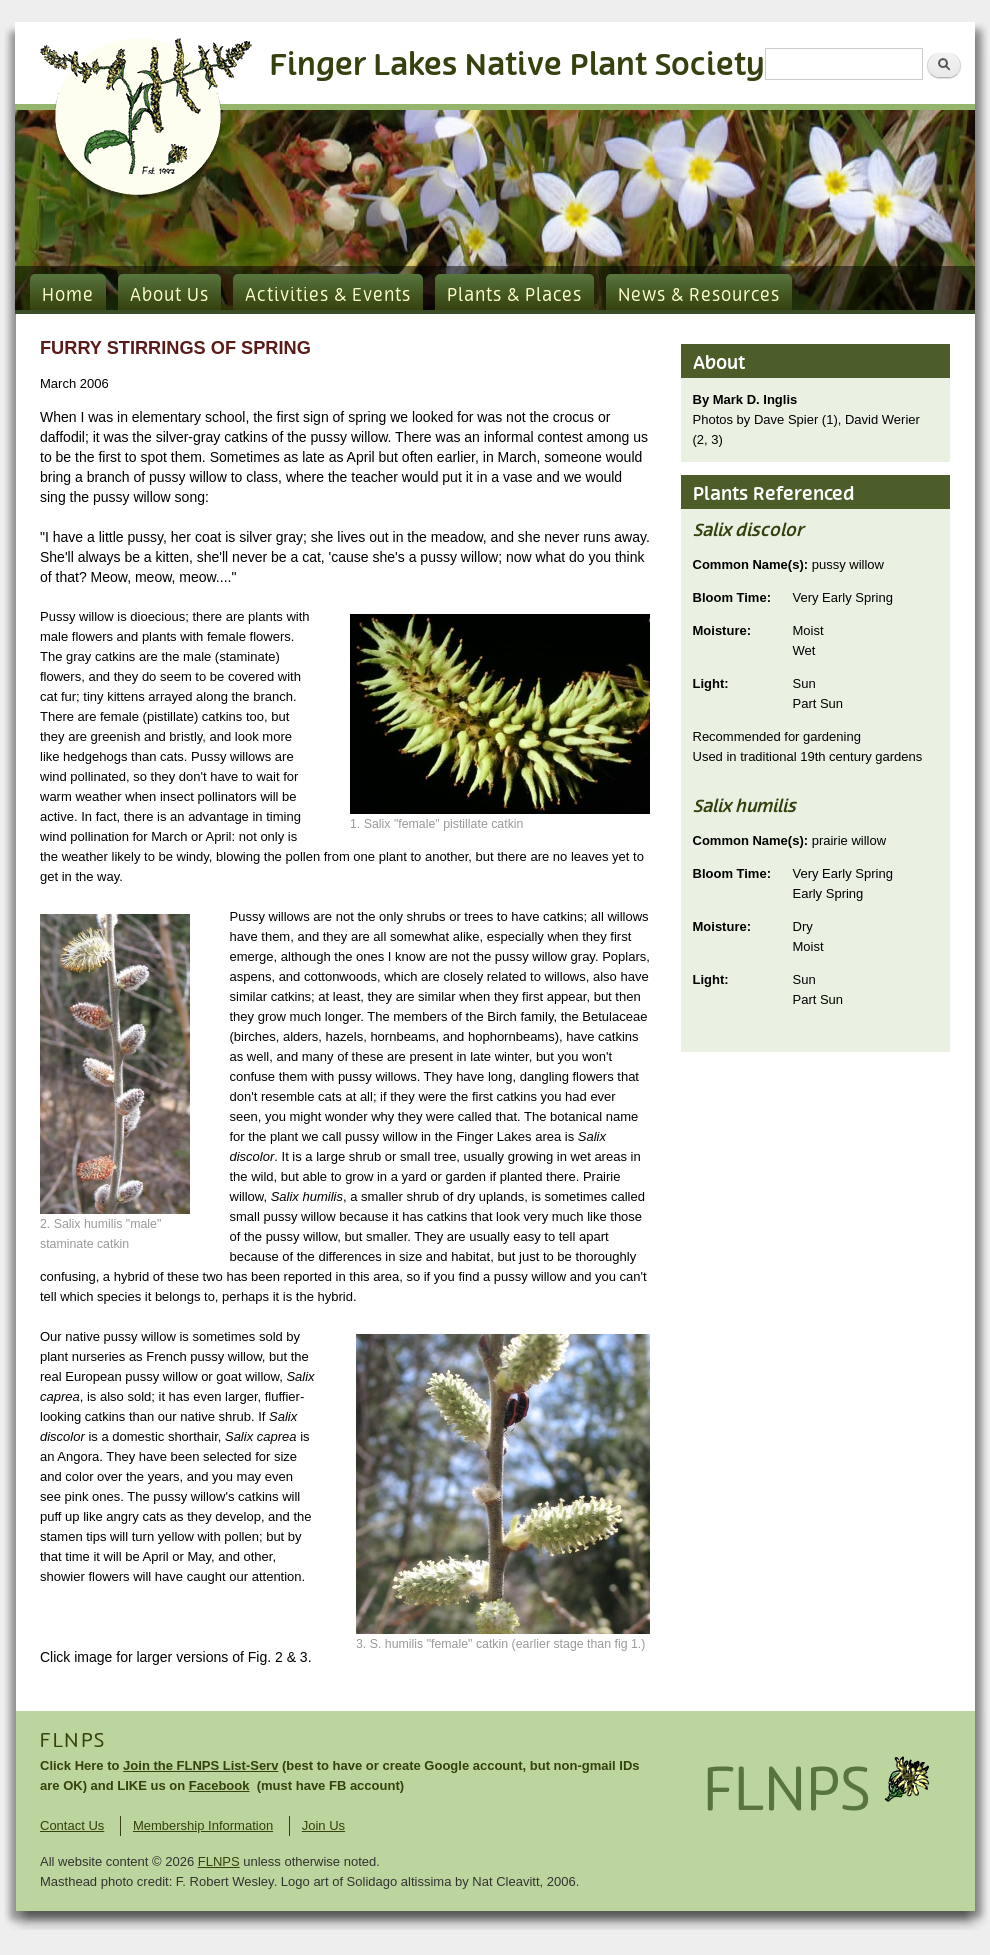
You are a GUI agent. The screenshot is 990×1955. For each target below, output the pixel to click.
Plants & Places (514, 296)
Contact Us (72, 1825)
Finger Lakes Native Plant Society (517, 65)
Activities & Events (328, 296)
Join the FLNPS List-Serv (200, 1765)
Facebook (219, 1785)
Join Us (323, 1825)
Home (68, 296)
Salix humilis (744, 807)
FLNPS (73, 1741)
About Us (169, 296)
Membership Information (203, 1825)
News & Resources (699, 296)
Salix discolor (748, 531)
